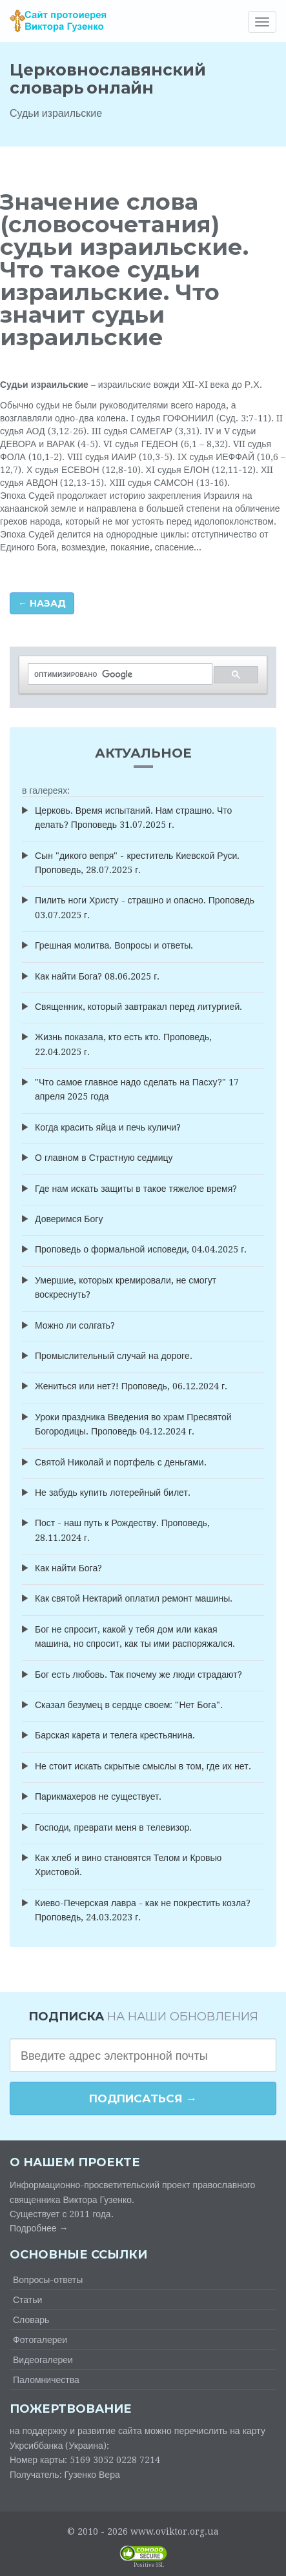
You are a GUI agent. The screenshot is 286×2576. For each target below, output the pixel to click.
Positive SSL (149, 2565)
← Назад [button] (42, 603)
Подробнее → (39, 2228)
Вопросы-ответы (48, 2280)
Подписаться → (143, 2098)
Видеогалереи (43, 2360)
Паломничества (46, 2380)
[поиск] (118, 674)
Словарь (31, 2320)
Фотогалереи (40, 2340)
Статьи (27, 2300)
